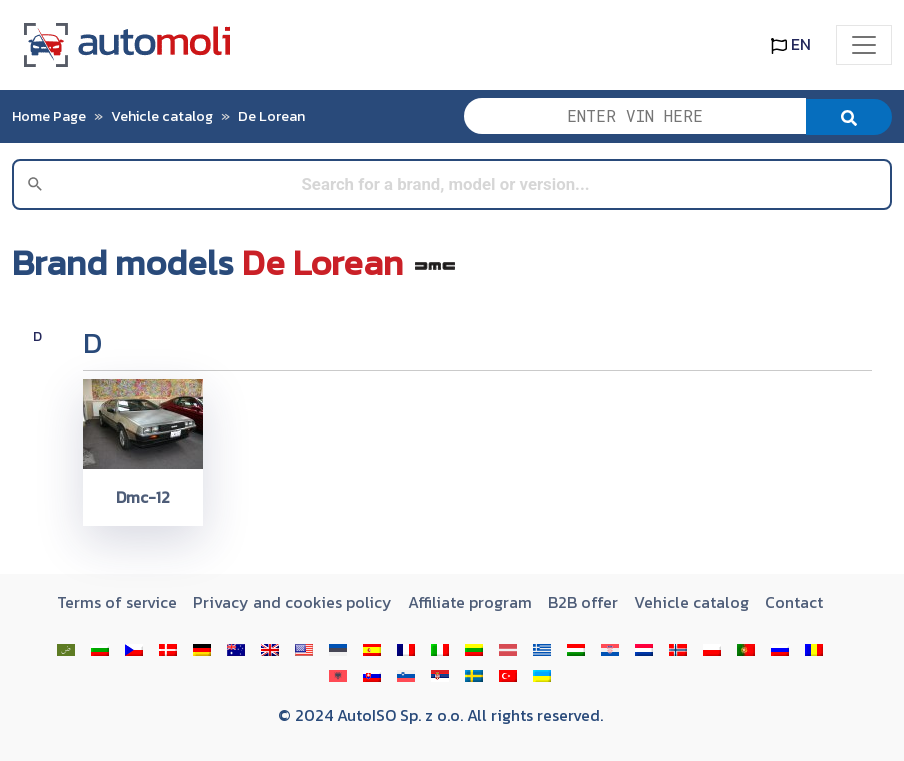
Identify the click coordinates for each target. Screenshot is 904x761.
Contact (794, 602)
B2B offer (583, 602)
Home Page (49, 116)
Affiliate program (470, 602)
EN (791, 44)
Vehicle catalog (162, 116)
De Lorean (271, 116)
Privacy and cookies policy (292, 602)
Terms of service (117, 602)
